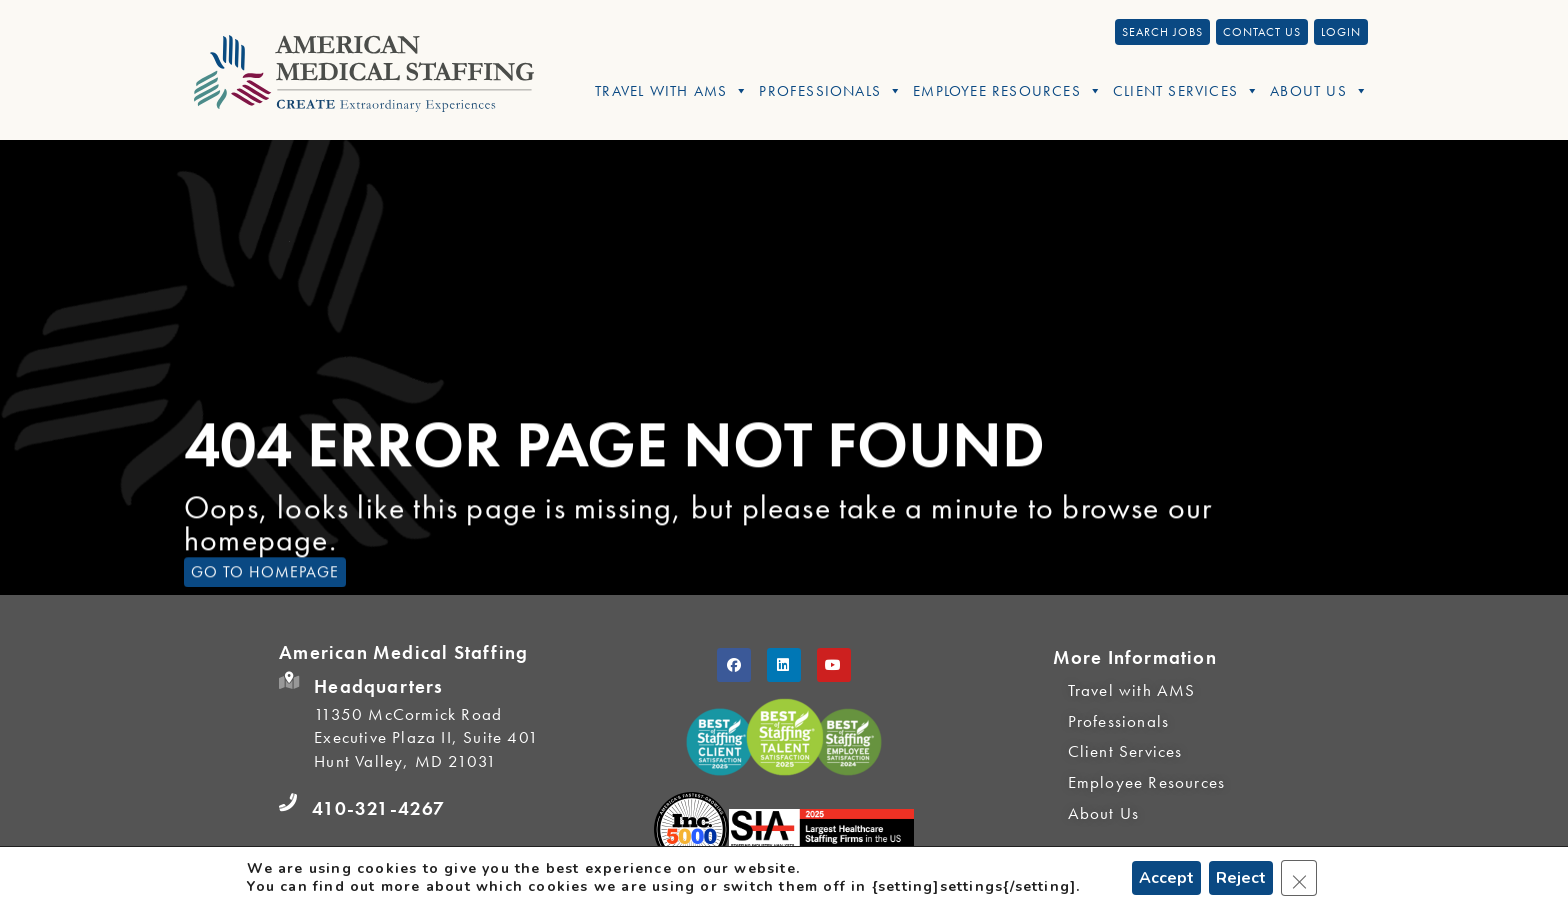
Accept (1166, 878)
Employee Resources (1008, 91)
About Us (1319, 91)
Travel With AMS (672, 91)
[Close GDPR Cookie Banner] (1299, 878)
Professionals (831, 91)
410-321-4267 (378, 808)
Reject (1241, 878)
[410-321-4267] (288, 803)
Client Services (1186, 91)
